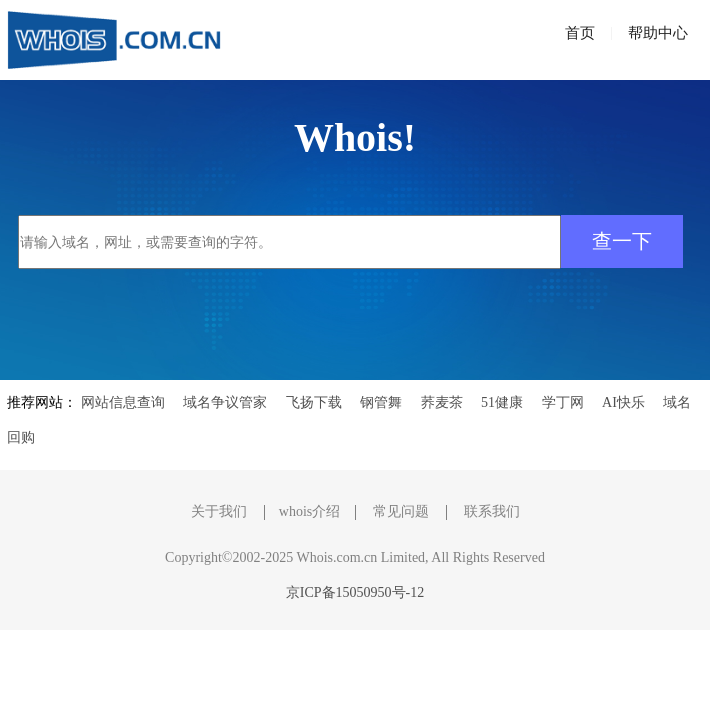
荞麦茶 (442, 402)
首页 (580, 33)
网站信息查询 (123, 402)
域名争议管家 (225, 402)
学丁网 (563, 402)
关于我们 (219, 511)
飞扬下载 (314, 402)
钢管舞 (381, 402)
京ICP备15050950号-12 (355, 592)
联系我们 (492, 511)
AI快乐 (623, 402)
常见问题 (401, 511)
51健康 (502, 402)
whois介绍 (309, 511)
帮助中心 (658, 33)
